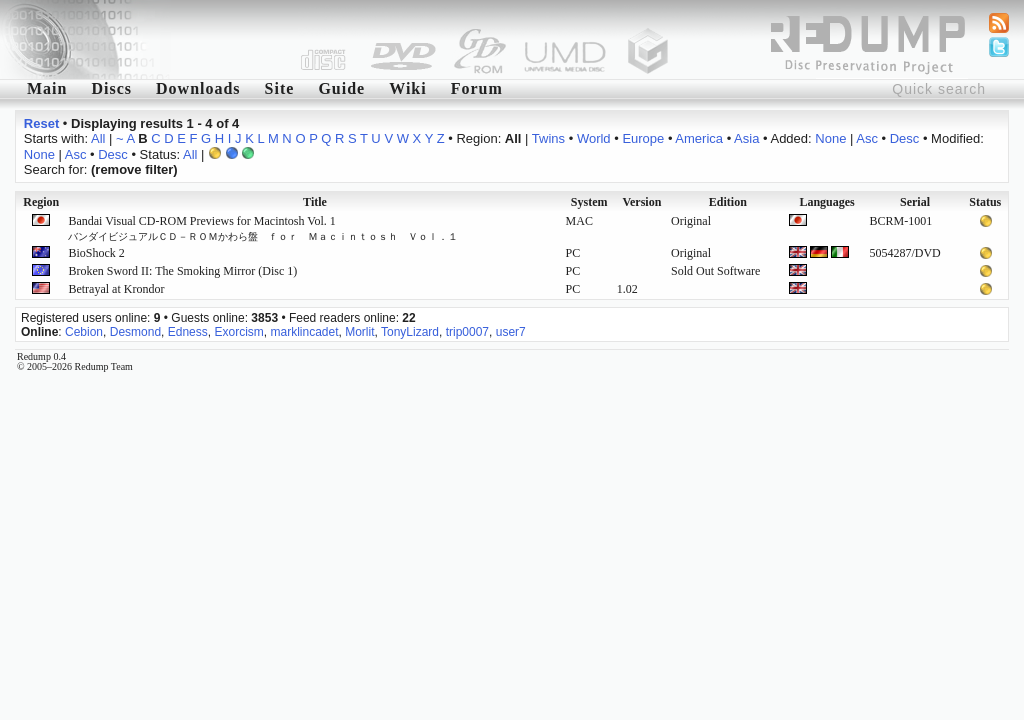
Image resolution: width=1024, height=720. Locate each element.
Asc (867, 138)
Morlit (359, 332)
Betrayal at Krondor (116, 289)
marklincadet (304, 332)
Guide (341, 88)
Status (985, 202)
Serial (915, 202)
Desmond (135, 332)
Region (41, 202)
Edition (728, 202)
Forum (477, 88)
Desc (905, 138)
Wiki (408, 88)
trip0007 (467, 332)
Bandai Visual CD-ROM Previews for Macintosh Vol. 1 (263, 228)
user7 (511, 332)
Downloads (198, 88)
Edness (188, 332)
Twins (548, 138)
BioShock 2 (96, 253)
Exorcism (238, 332)
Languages (826, 202)
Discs (111, 88)
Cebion (84, 332)
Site (280, 88)
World (594, 138)
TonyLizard (410, 332)
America (699, 138)
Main (47, 88)
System (589, 202)
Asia (746, 138)
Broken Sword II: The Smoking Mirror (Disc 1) (182, 271)
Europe (643, 138)
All (98, 138)
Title (315, 202)
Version (641, 202)
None (830, 138)
